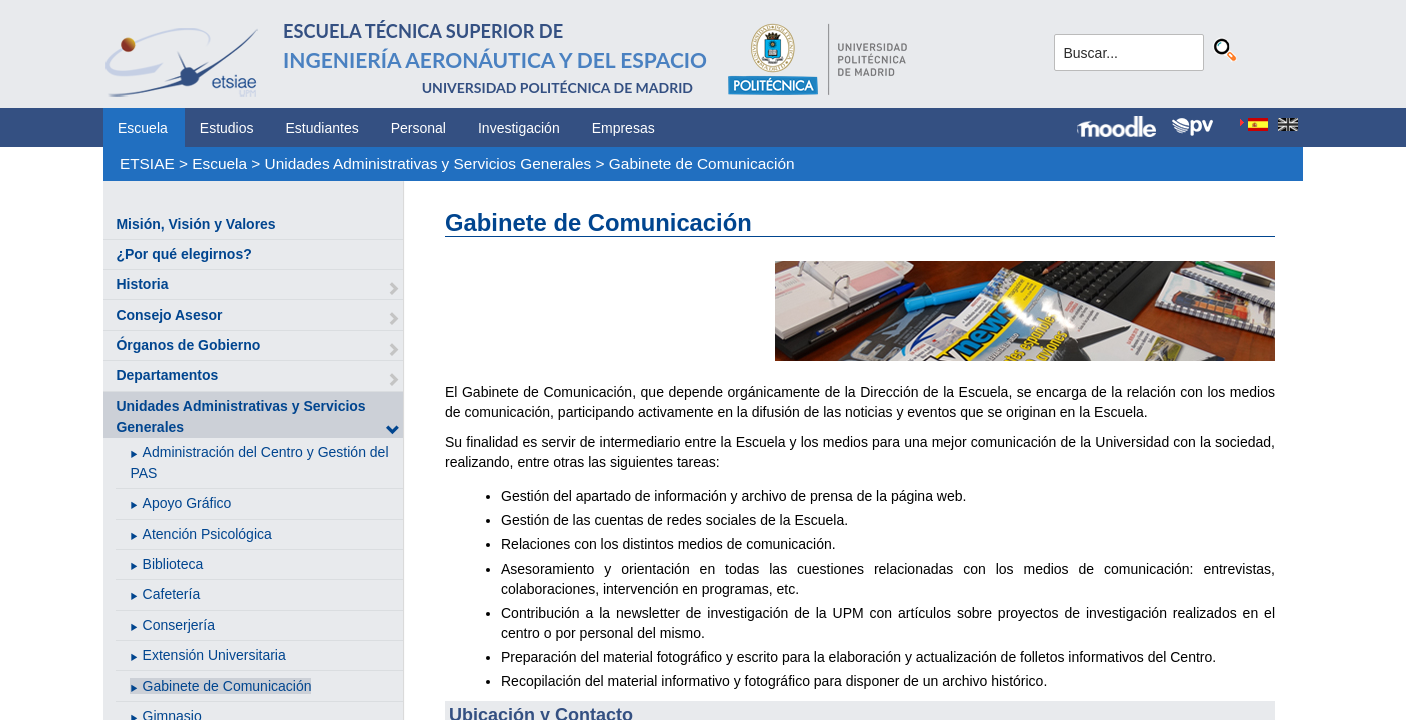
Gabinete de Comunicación (702, 163)
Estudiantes (322, 128)
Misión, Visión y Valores (195, 224)
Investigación (519, 128)
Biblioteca (173, 564)
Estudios (227, 128)
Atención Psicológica (207, 534)
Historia (142, 284)
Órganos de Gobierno (188, 345)
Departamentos (167, 375)
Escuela (143, 128)
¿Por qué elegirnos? (183, 254)
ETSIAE (147, 163)
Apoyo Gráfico (187, 503)
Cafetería (172, 594)
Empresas (623, 128)
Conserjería (179, 625)
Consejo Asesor (169, 315)
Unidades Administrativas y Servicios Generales (428, 163)
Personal (418, 128)
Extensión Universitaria (214, 655)
